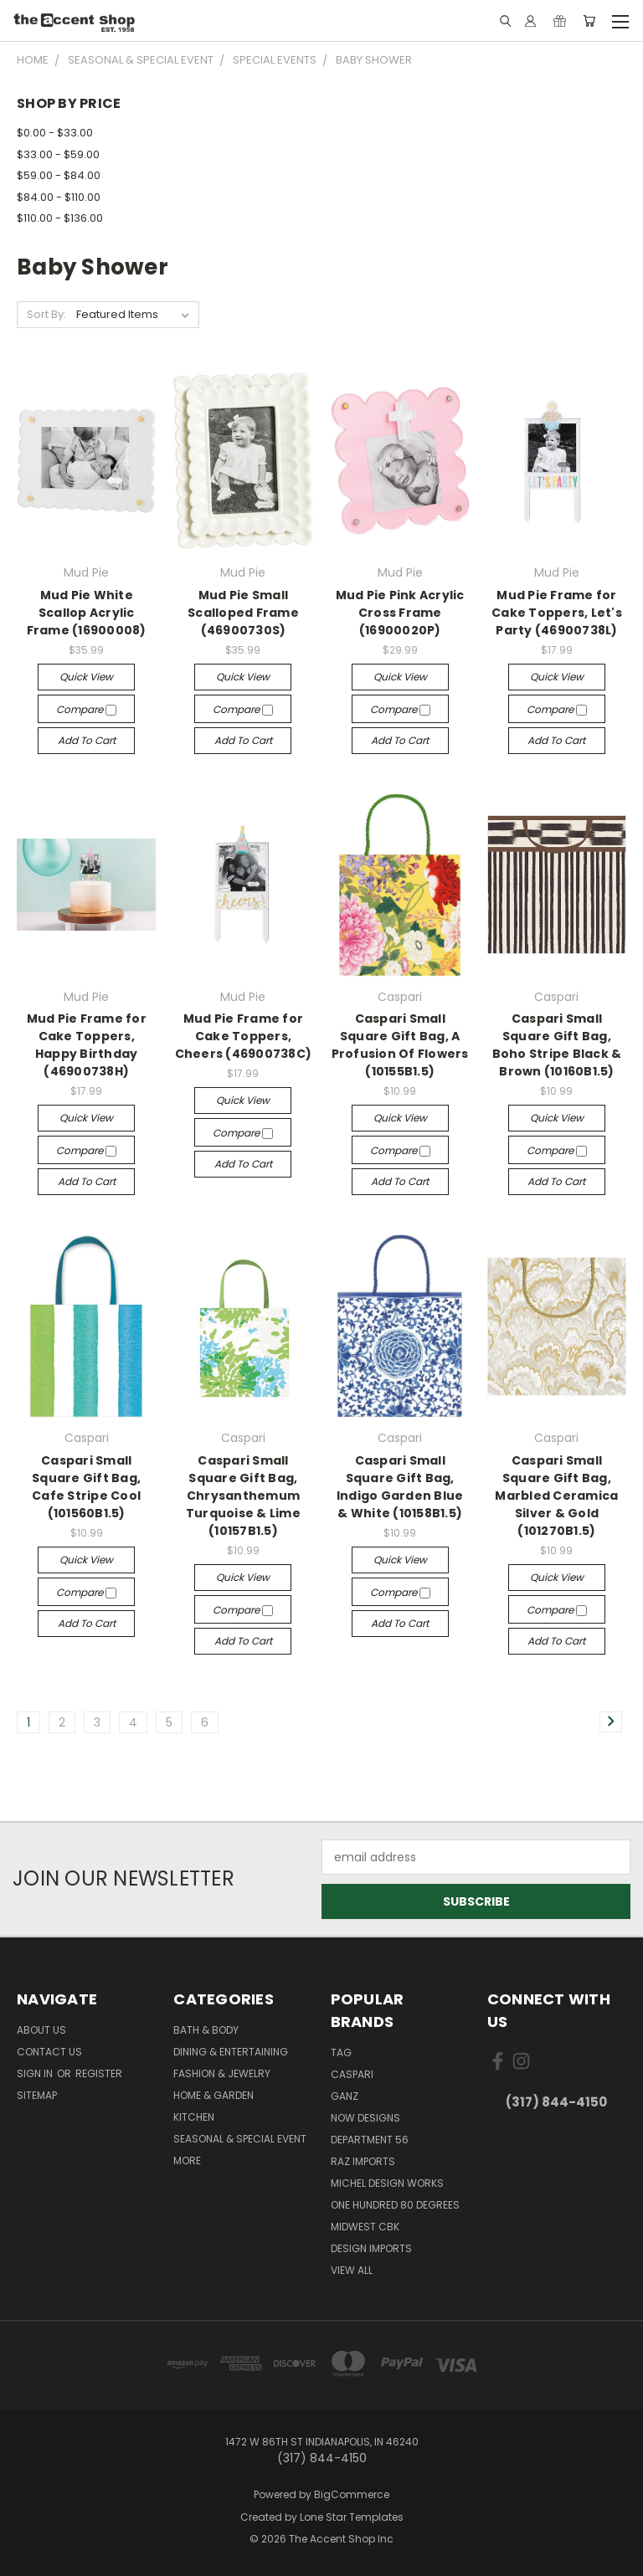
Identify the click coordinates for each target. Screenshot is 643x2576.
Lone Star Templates (352, 2517)
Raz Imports (363, 2161)
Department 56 (370, 2139)
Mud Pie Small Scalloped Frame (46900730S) (243, 613)
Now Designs (365, 2118)
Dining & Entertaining (230, 2052)
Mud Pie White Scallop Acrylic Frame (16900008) (87, 613)
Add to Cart (87, 740)
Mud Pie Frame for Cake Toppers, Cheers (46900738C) (243, 1036)
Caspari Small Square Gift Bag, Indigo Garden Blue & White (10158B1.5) (400, 1486)
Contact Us (49, 2052)
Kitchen (193, 2117)
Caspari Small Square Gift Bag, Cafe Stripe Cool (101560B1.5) (86, 1486)
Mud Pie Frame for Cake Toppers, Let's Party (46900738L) (556, 613)
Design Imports (371, 2248)
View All (352, 2270)
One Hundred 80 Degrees (395, 2205)
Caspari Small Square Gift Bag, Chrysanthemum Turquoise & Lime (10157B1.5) (243, 1495)
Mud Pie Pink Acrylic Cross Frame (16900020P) (400, 613)
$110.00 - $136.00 (60, 218)
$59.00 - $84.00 (58, 175)
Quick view (86, 677)
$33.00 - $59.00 (58, 154)
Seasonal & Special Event (239, 2139)
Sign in (36, 2073)
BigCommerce (351, 2494)
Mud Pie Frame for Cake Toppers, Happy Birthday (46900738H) (87, 1045)
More (187, 2160)
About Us (41, 2030)
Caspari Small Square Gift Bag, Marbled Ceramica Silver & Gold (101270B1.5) (556, 1495)
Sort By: (46, 314)
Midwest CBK (365, 2226)
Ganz (344, 2096)
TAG (341, 2052)
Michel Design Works (387, 2183)
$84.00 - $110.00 (58, 197)
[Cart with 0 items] (589, 21)
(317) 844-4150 (556, 2102)
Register (98, 2073)
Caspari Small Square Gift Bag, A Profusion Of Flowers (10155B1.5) (400, 1045)
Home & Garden (213, 2095)
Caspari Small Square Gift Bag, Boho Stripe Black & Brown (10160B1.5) (557, 1045)
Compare (86, 709)
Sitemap (37, 2095)
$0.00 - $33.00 (55, 133)
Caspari (352, 2074)
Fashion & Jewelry (221, 2073)
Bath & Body (206, 2030)
